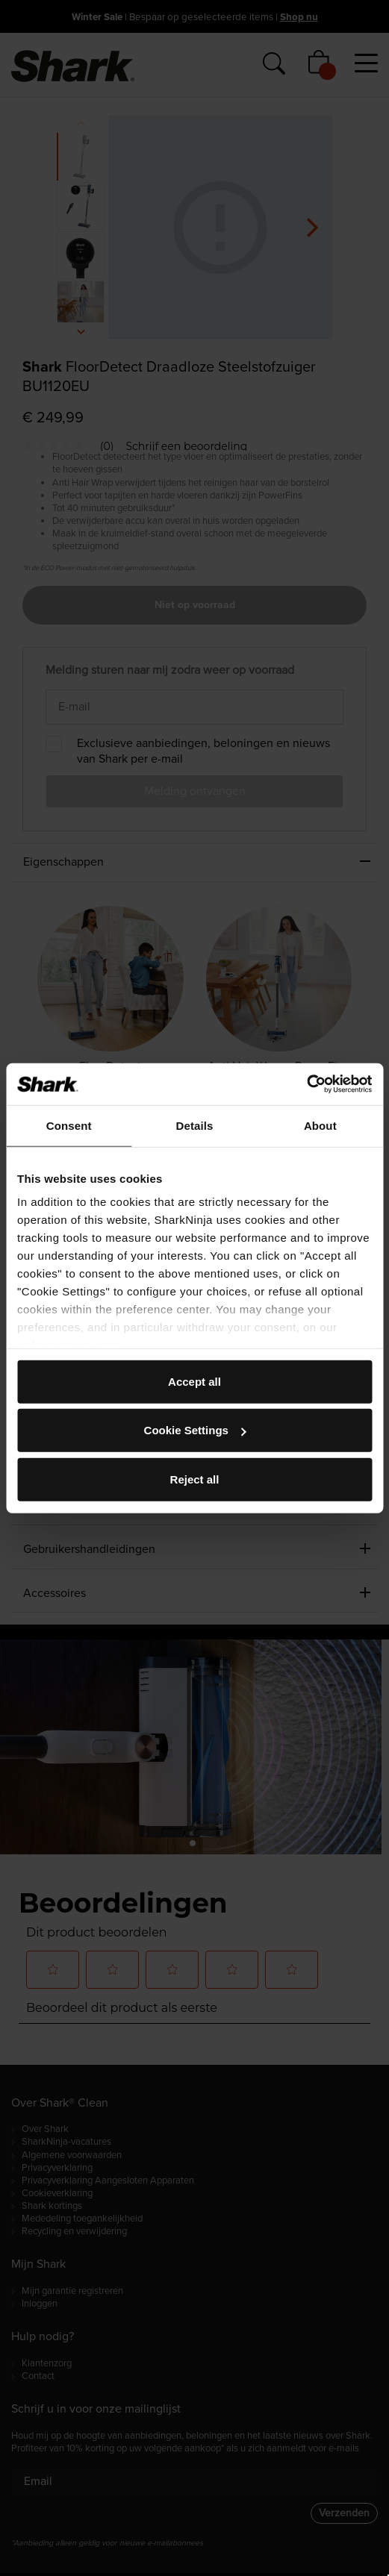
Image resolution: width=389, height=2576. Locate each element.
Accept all (194, 1381)
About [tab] (320, 1125)
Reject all (195, 1478)
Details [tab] (195, 1125)
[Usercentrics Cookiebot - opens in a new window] (306, 1084)
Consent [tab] (69, 1125)
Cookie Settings (195, 1430)
